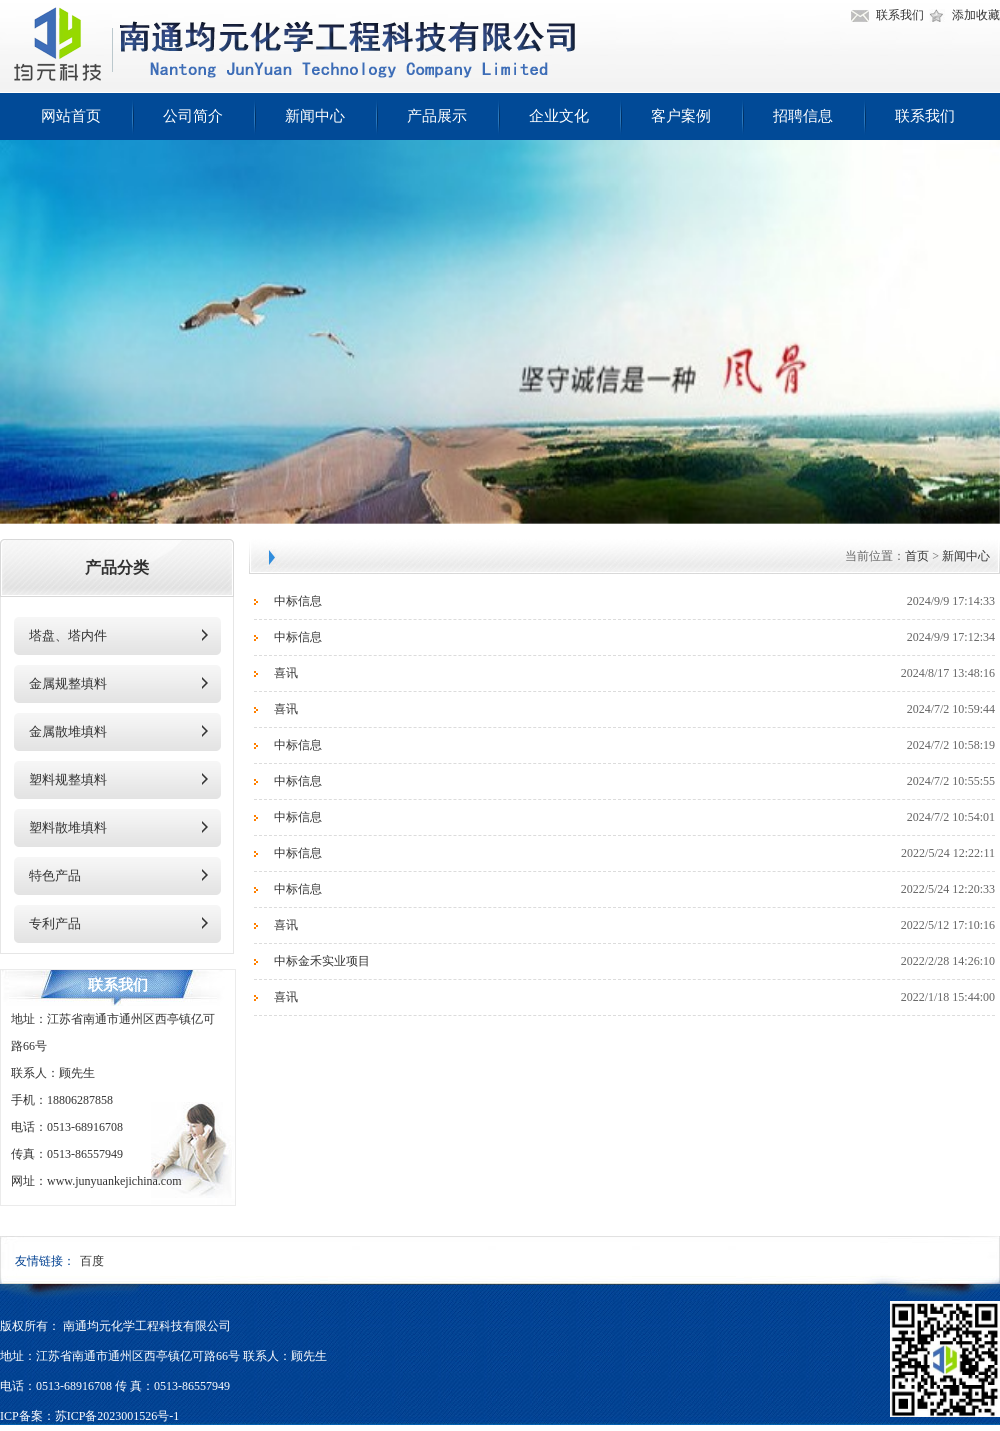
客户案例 (681, 116)
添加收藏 (976, 15)
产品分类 (117, 567)
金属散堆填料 (68, 731)
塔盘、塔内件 (68, 635)
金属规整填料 (68, 683)
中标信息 (298, 601)
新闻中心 (315, 116)
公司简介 (193, 116)
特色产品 (55, 875)
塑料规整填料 (68, 779)
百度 (92, 1261)
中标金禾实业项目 (322, 961)
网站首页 (71, 116)
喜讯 (286, 673)
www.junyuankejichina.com (114, 1181)
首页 (917, 556)
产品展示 (437, 116)
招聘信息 (803, 116)
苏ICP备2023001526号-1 (117, 1416)
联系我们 (900, 15)
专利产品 (55, 923)
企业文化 (559, 116)
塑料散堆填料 (68, 827)
